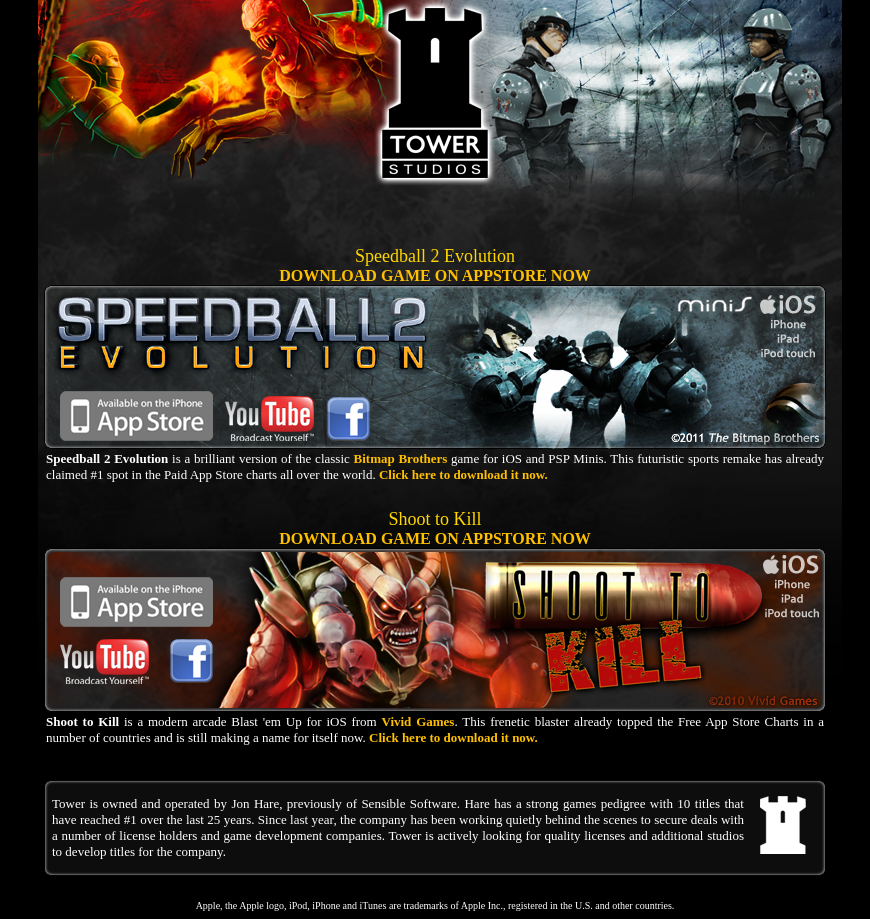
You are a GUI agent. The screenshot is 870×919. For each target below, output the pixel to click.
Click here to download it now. (463, 474)
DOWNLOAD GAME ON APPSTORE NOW (435, 275)
